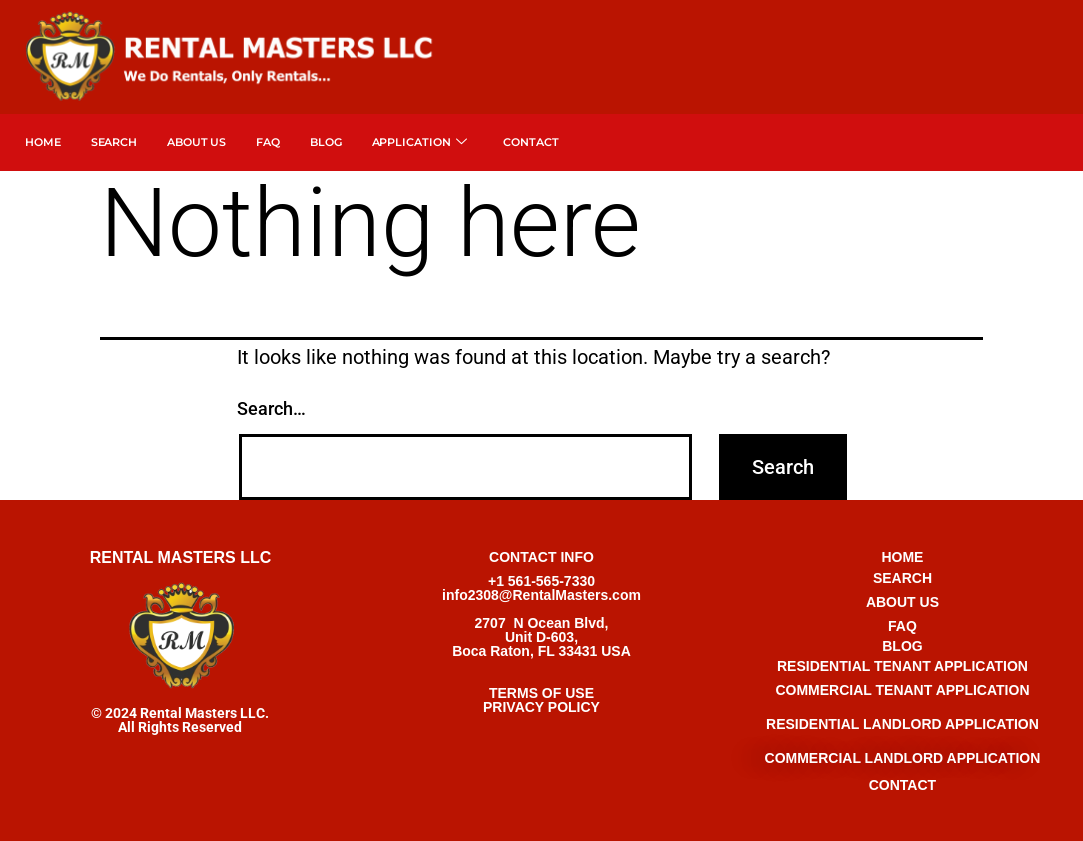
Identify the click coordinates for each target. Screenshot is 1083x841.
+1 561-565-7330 (541, 581)
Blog (326, 142)
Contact (530, 142)
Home (43, 142)
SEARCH (114, 142)
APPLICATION (420, 142)
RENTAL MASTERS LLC (181, 557)
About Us (196, 142)
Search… (271, 408)
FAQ (268, 142)
